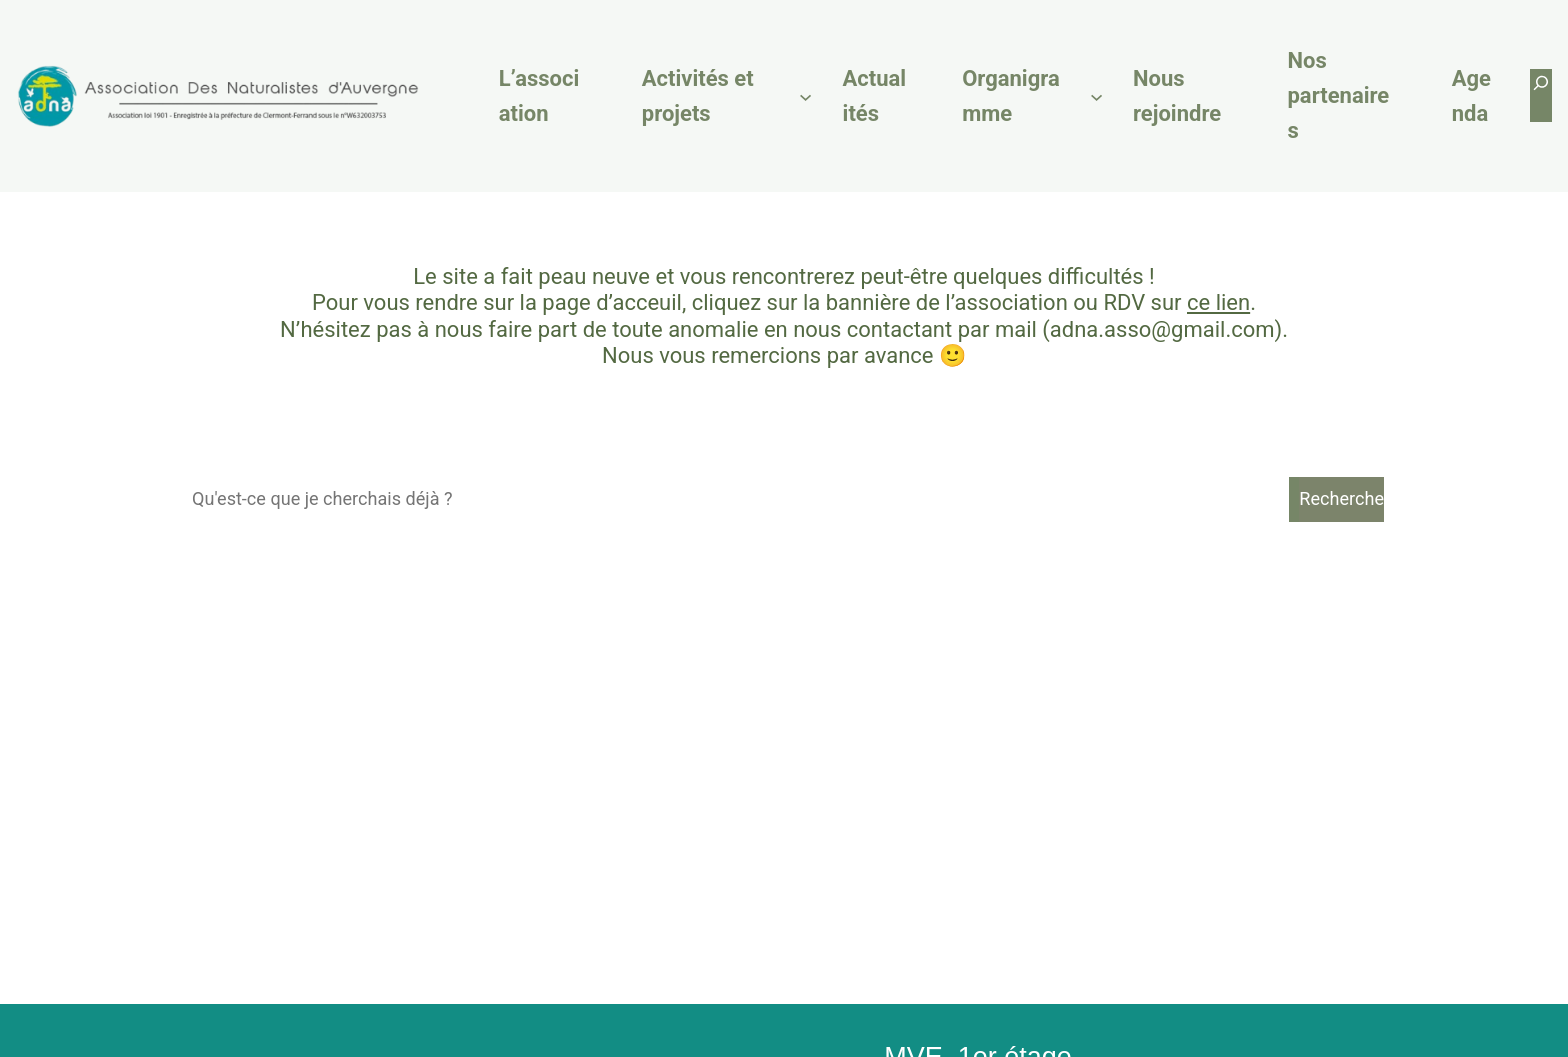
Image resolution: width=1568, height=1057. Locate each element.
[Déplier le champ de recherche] (1541, 95)
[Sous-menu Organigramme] (1096, 95)
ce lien (1218, 302)
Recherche (1341, 498)
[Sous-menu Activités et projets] (805, 95)
